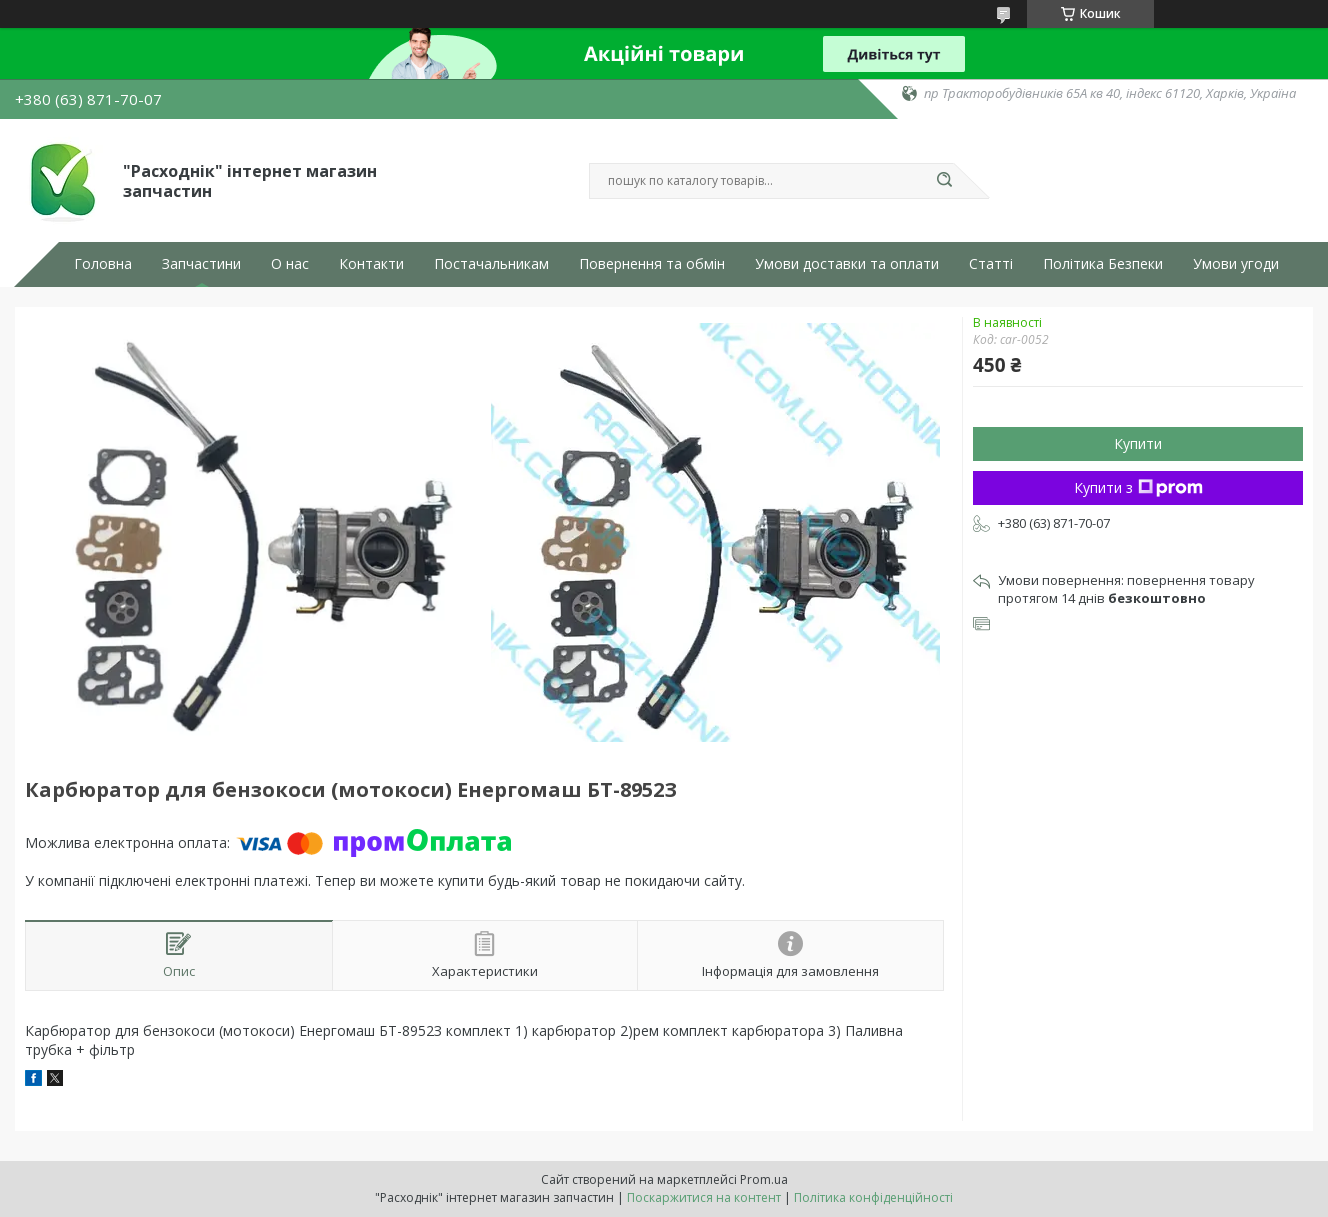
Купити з (1138, 487)
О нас (290, 264)
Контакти (371, 264)
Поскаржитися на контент (704, 1197)
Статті (991, 264)
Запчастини (201, 264)
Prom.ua (764, 1179)
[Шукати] (944, 181)
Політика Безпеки (1103, 264)
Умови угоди (1236, 264)
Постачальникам (491, 264)
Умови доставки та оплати (847, 264)
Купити (1138, 443)
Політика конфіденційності (873, 1197)
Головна (103, 264)
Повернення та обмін (652, 264)
